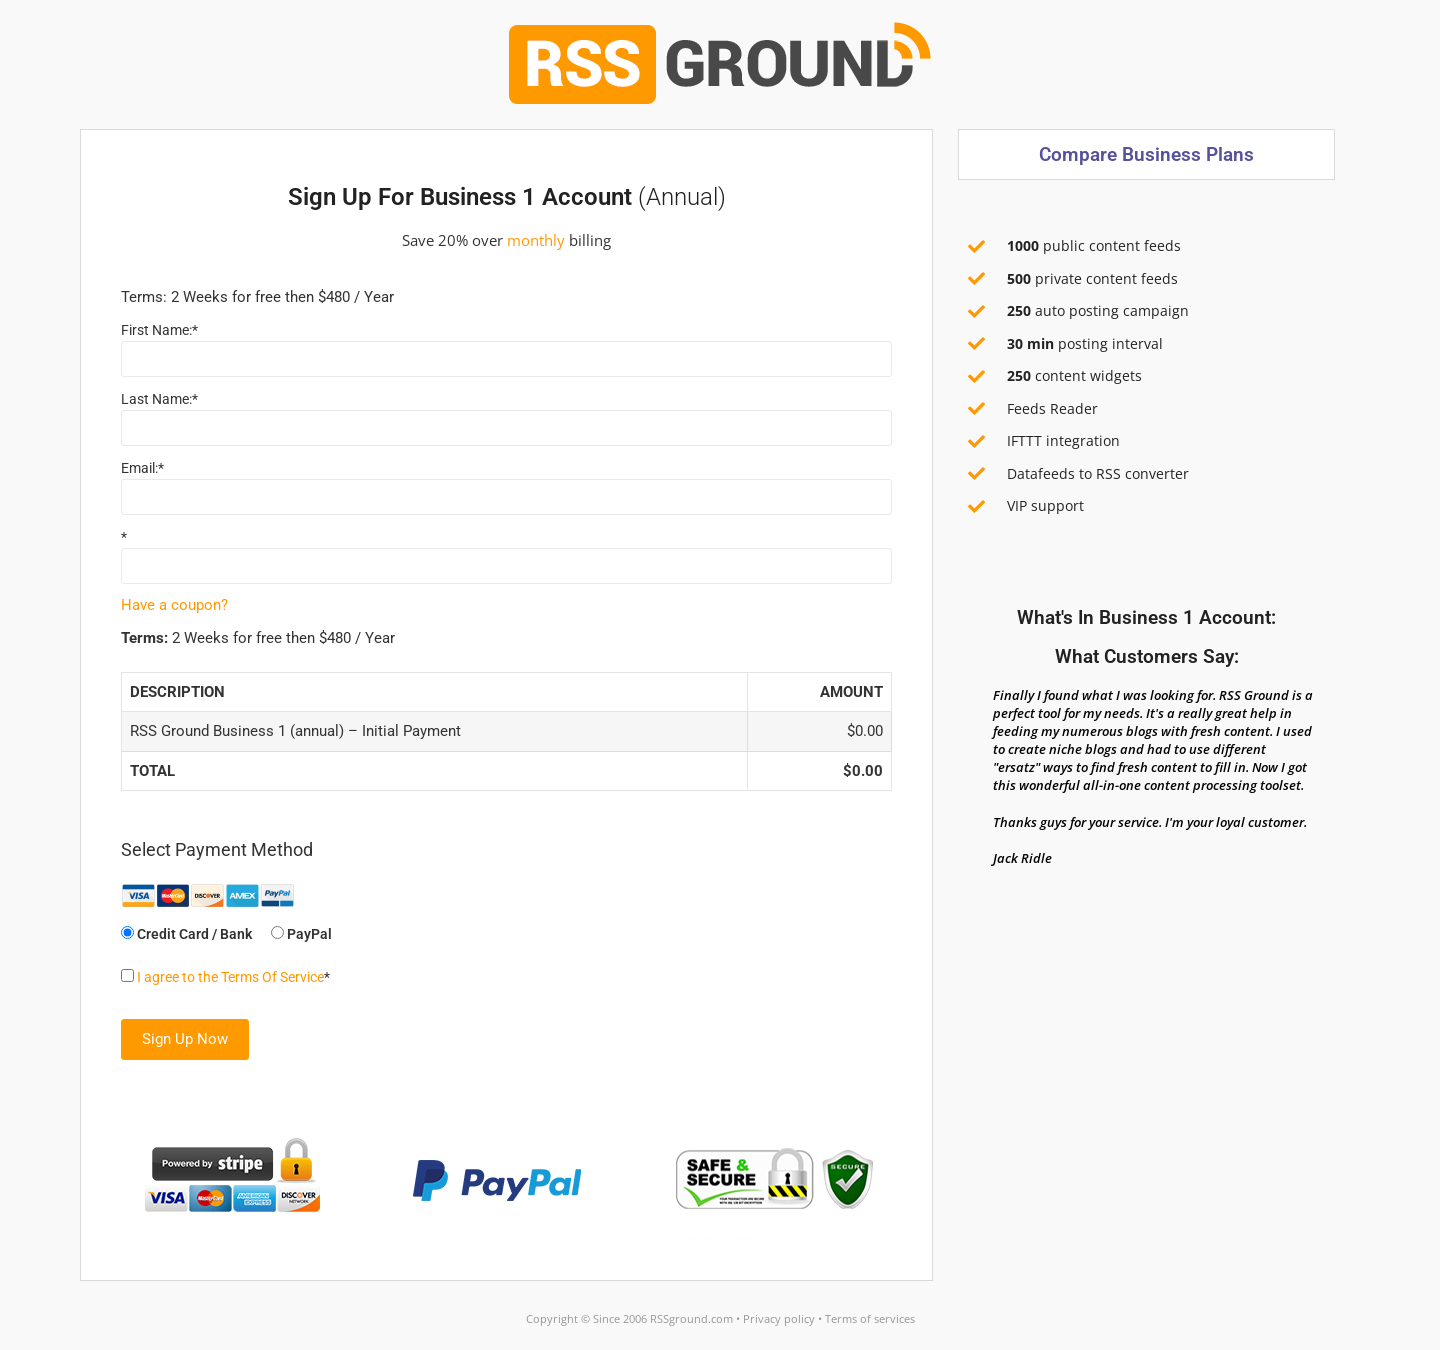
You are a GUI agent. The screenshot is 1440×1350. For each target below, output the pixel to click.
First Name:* (159, 330)
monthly (536, 240)
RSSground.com (691, 1318)
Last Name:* (159, 399)
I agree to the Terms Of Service (230, 977)
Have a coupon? (174, 605)
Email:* (142, 468)
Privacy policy (779, 1318)
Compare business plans (1146, 154)
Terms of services (870, 1318)
